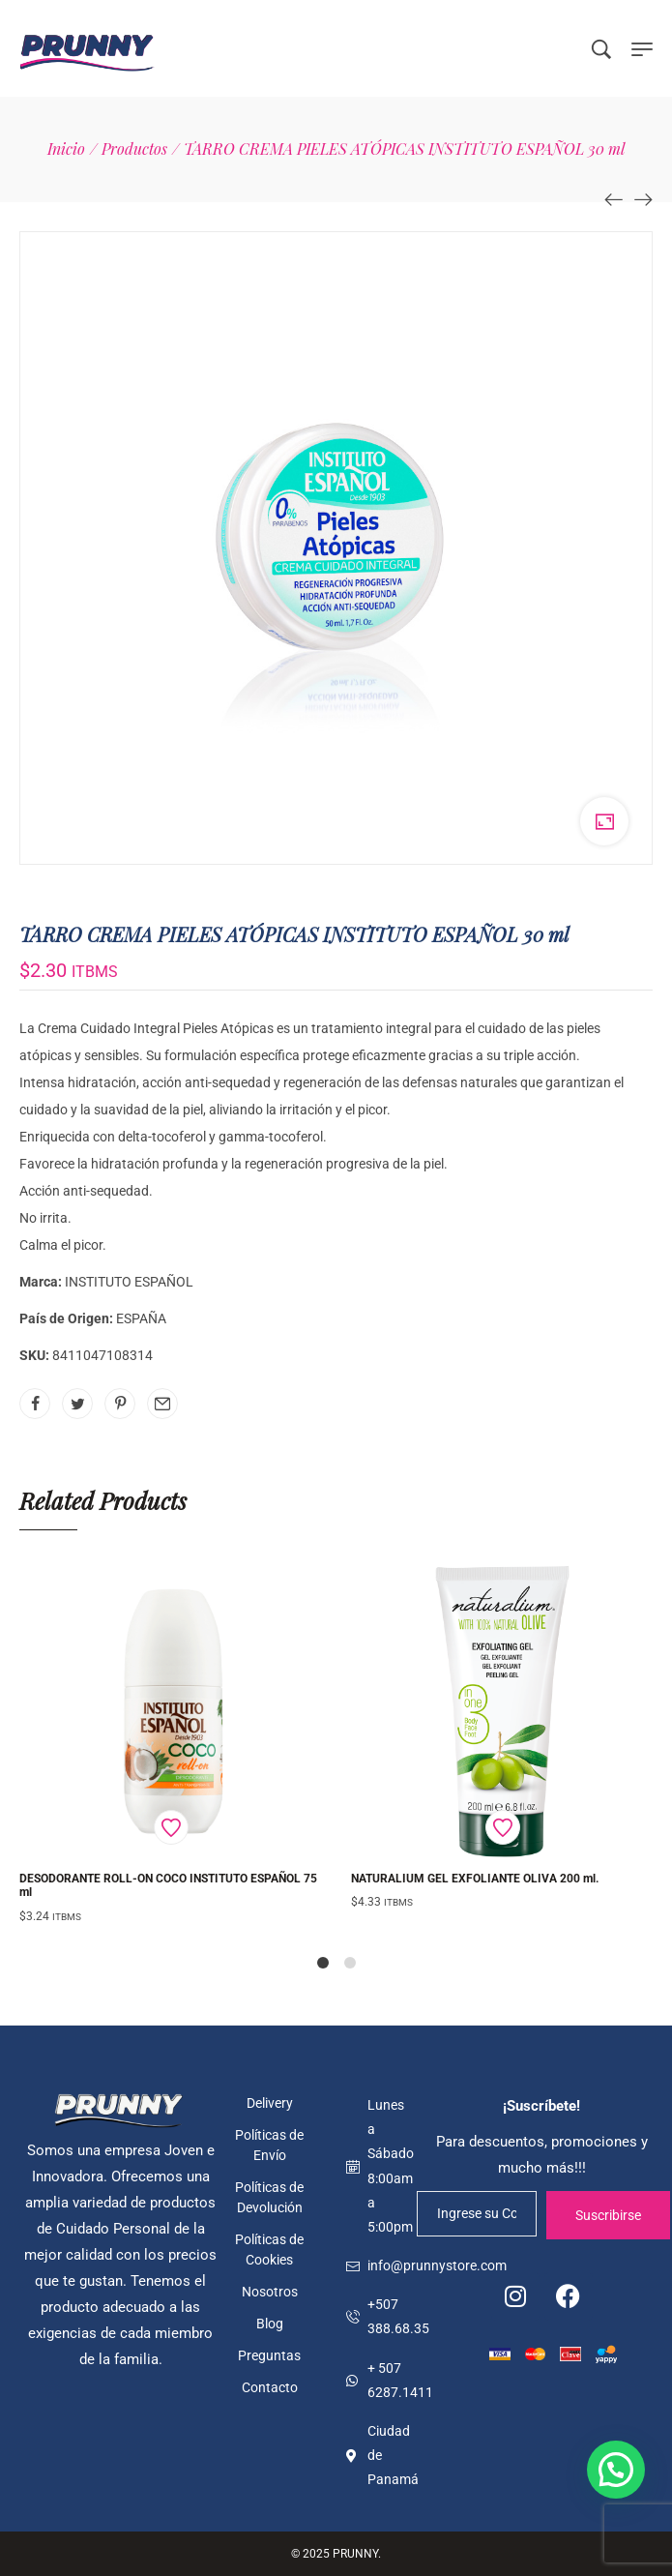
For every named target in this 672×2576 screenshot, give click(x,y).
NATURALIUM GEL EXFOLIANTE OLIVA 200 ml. (475, 1878)
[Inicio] (66, 148)
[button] (616, 2470)
